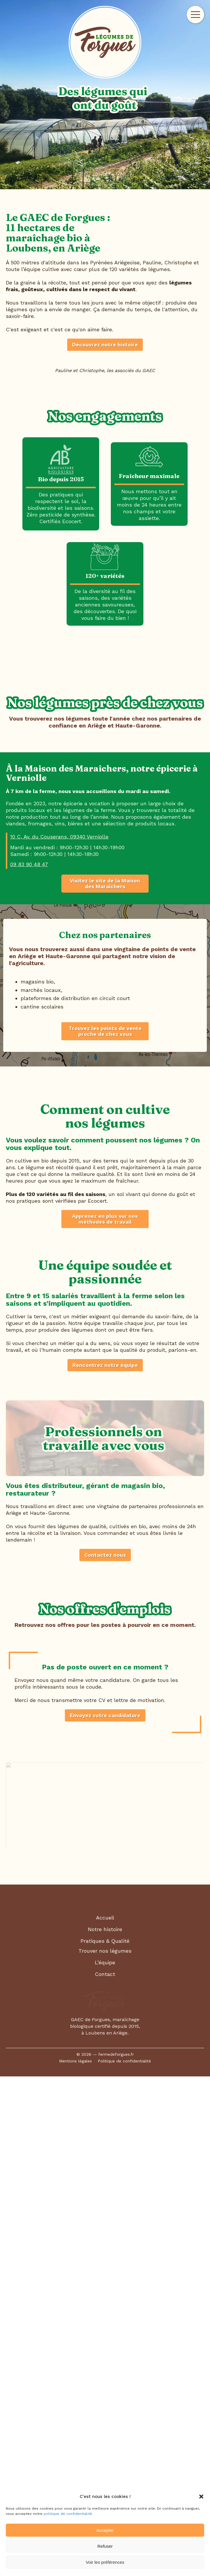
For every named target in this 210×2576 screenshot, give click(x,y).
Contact (105, 2459)
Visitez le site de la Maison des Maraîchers (105, 1275)
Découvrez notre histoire (105, 345)
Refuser (105, 2546)
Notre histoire (105, 2414)
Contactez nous (105, 2040)
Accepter (104, 2530)
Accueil (105, 2402)
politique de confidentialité (68, 2514)
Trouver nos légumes (105, 2436)
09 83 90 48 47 (29, 1256)
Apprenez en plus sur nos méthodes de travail (105, 1657)
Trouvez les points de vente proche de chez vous (105, 1423)
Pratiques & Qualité (105, 2426)
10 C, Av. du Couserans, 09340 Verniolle (59, 1228)
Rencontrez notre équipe (105, 1850)
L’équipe (105, 2447)
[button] (201, 2496)
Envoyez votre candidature (105, 2200)
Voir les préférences (105, 2562)
